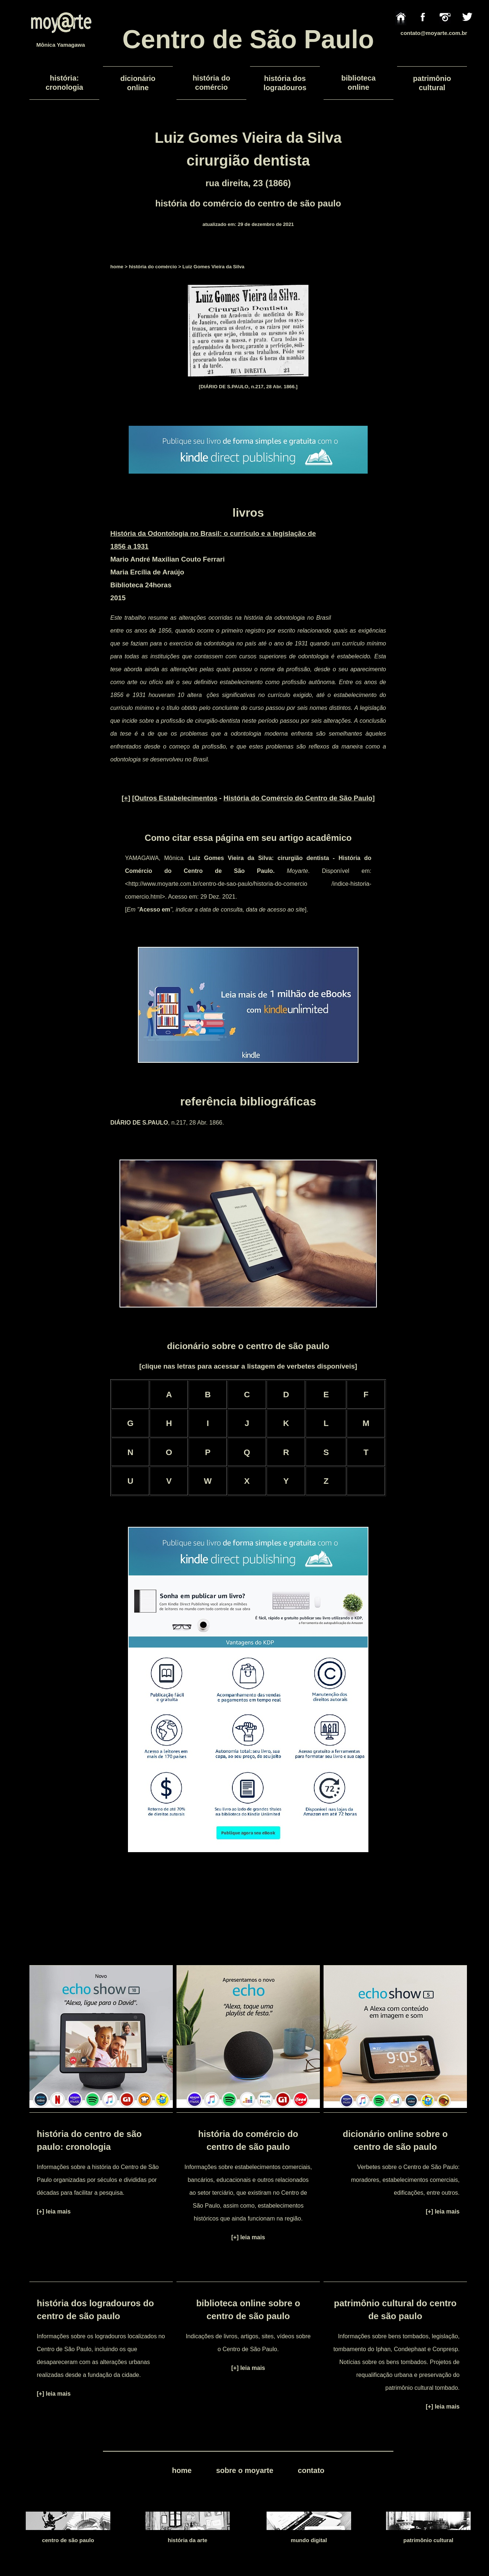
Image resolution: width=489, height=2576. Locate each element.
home (116, 266)
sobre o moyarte (245, 2470)
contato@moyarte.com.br (433, 33)
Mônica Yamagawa (60, 45)
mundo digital (309, 2540)
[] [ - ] (248, 798)
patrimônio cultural (428, 2540)
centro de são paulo (68, 2540)
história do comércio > (155, 266)
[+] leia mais (54, 2211)
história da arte (187, 2540)
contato (311, 2470)
